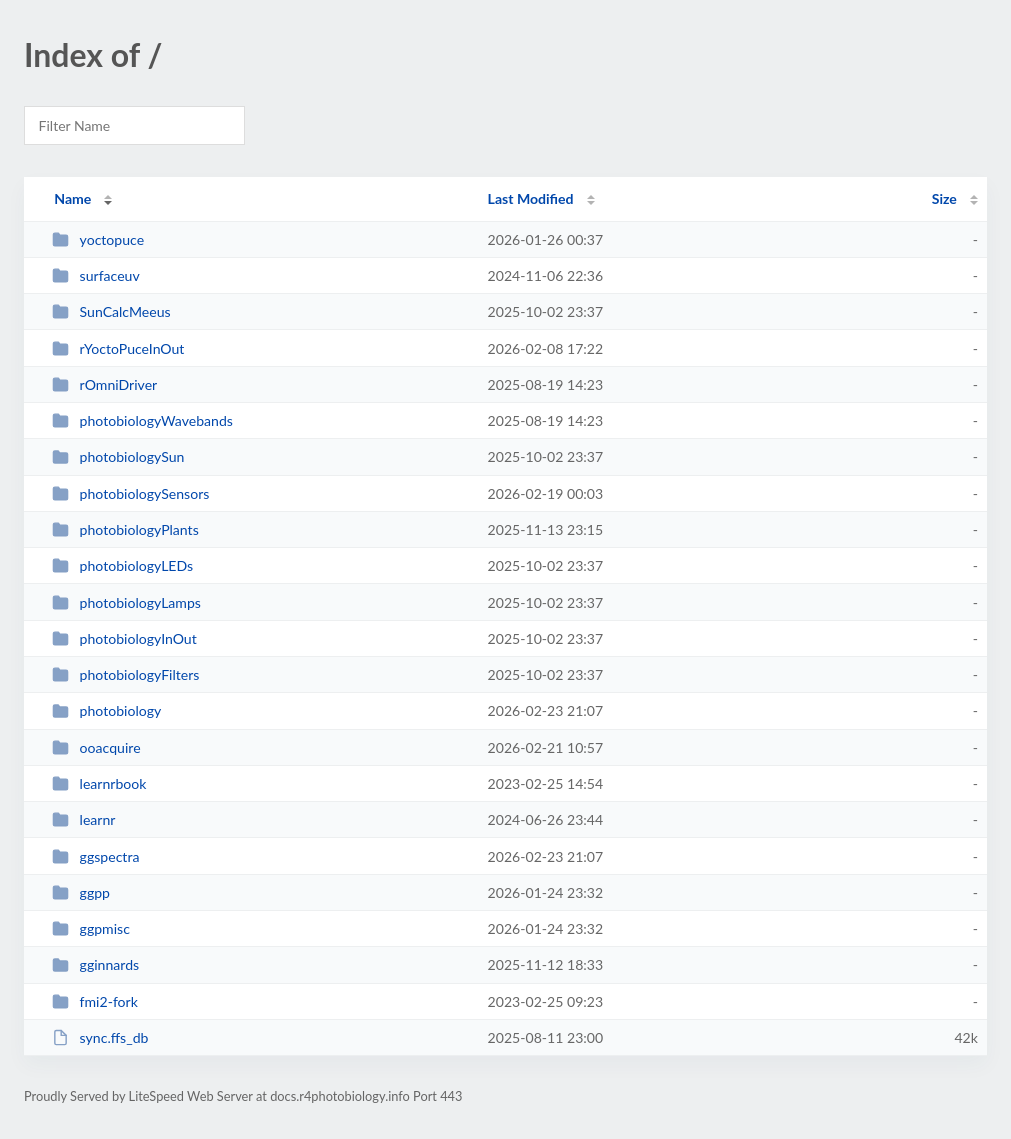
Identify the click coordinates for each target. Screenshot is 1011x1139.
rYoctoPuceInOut (118, 348)
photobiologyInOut (124, 638)
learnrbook (99, 783)
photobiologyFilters (125, 674)
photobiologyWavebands (142, 420)
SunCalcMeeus (111, 311)
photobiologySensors (130, 493)
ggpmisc (91, 928)
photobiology (106, 710)
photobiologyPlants (125, 529)
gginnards (95, 964)
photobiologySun (118, 456)
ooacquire (96, 747)
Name (72, 198)
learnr (83, 819)
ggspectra (95, 856)
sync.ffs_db (100, 1037)
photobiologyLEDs (122, 565)
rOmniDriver (104, 384)
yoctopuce (98, 239)
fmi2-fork (95, 1001)
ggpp (81, 892)
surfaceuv (96, 275)
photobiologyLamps (126, 602)
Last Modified (531, 198)
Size (944, 198)
